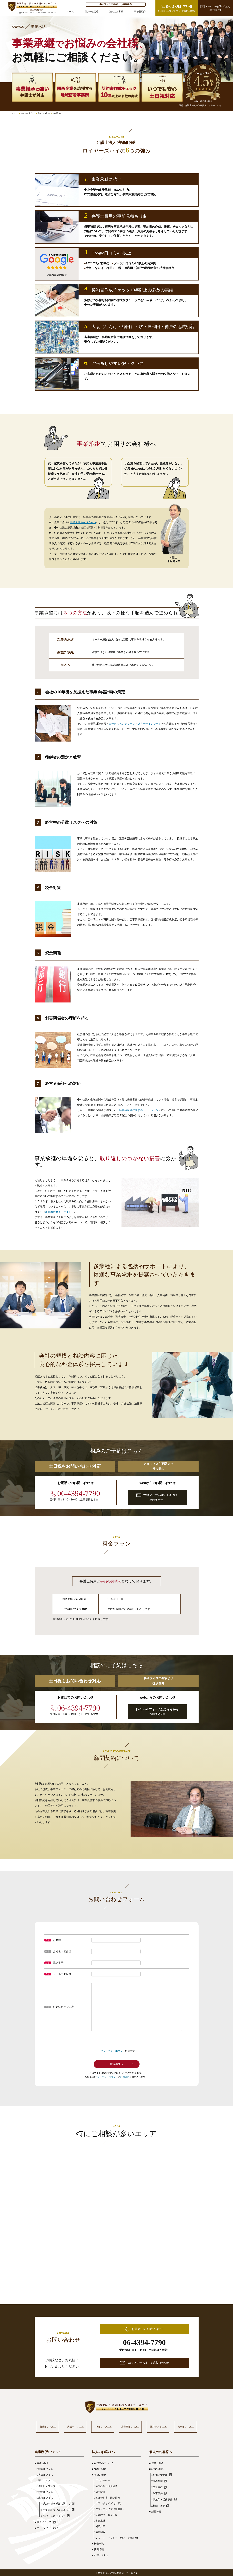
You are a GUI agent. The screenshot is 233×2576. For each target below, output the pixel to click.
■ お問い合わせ (100, 2555)
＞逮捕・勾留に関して (55, 2515)
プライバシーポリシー (113, 2050)
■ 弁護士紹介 (99, 2469)
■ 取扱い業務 (99, 2474)
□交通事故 (159, 2487)
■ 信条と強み (156, 2463)
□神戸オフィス (45, 2492)
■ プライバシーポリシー (48, 2528)
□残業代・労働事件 (164, 2499)
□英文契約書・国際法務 (107, 2497)
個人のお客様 (92, 11)
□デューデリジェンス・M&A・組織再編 (116, 2538)
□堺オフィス (44, 2480)
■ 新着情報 (98, 2549)
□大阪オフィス (45, 2474)
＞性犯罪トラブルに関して (58, 2509)
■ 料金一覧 (98, 2543)
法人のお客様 (116, 11)
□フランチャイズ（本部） (108, 2503)
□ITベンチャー (102, 2480)
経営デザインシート (149, 723)
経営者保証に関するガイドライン (139, 1110)
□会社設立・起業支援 (106, 2515)
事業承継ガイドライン (83, 522)
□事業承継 (99, 2520)
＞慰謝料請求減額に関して (58, 2503)
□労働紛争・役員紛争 (106, 2486)
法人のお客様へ (28, 113)
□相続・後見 (160, 2505)
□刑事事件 (159, 2493)
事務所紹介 (140, 11)
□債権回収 (99, 2532)
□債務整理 (159, 2481)
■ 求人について (45, 2522)
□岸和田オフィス (46, 2486)
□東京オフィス (45, 2497)
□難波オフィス (45, 2469)
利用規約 (124, 2077)
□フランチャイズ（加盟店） (109, 2509)
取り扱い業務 (44, 113)
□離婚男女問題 (161, 2474)
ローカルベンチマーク (122, 723)
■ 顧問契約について (103, 2463)
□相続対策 (99, 2526)
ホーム (70, 11)
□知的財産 (99, 2492)
